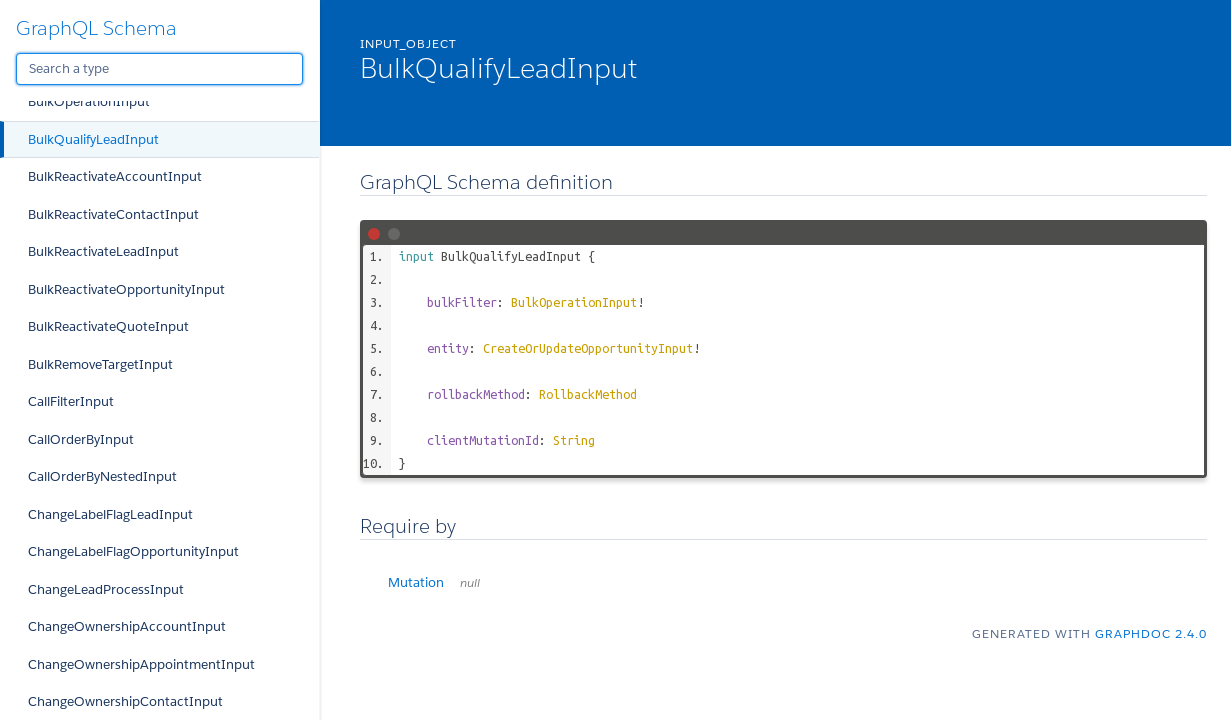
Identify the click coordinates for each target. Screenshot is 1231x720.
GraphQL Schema (96, 28)
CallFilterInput (71, 401)
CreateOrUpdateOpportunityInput (588, 348)
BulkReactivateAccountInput (115, 176)
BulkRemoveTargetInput (100, 364)
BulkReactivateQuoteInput (108, 326)
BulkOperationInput (89, 101)
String (574, 440)
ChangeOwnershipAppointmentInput (141, 664)
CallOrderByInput (81, 439)
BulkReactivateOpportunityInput (126, 289)
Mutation (434, 582)
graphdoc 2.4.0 (1151, 633)
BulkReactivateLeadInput (103, 251)
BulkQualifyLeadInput (93, 139)
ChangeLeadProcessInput (106, 589)
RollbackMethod (588, 394)
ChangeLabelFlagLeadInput (110, 514)
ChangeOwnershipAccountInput (127, 626)
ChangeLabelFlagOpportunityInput (133, 551)
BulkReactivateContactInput (113, 214)
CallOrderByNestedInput (102, 476)
